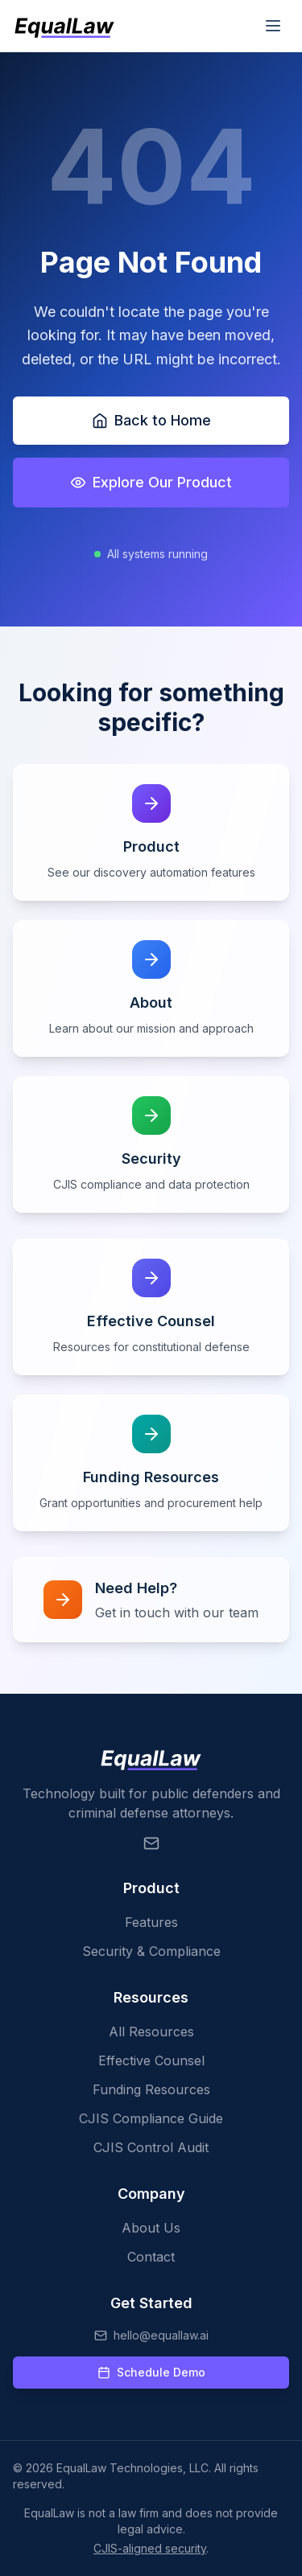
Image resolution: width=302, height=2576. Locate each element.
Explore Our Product (151, 482)
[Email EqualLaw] (151, 1843)
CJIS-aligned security (149, 2548)
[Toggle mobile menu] (273, 26)
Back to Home (151, 420)
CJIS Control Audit (151, 2147)
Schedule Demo (151, 2372)
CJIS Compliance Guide (151, 2118)
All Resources (151, 2031)
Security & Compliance (151, 1951)
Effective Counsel (151, 2060)
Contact (151, 2257)
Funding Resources (151, 2089)
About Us (151, 2228)
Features (151, 1922)
